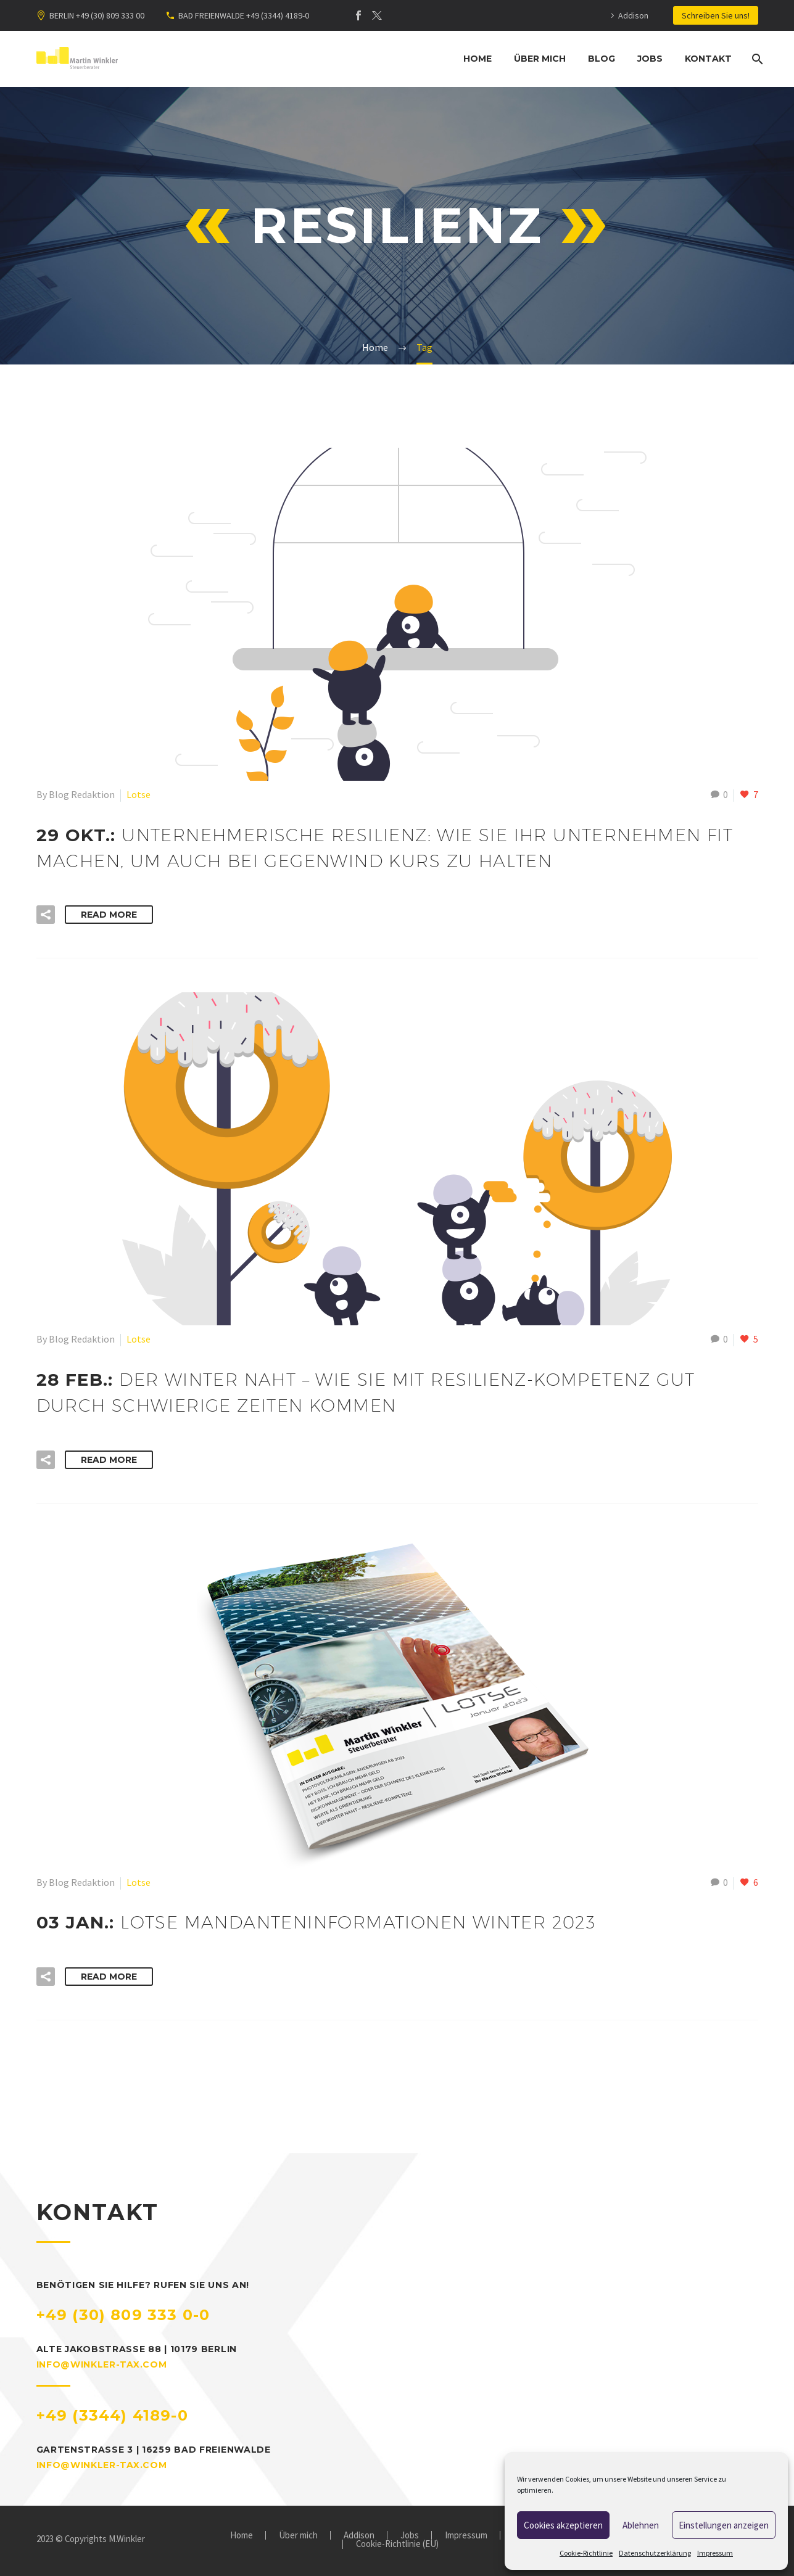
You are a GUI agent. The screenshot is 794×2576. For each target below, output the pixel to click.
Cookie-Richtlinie (586, 2552)
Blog (601, 58)
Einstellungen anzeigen (724, 2525)
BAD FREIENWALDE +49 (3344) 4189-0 (243, 15)
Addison (633, 15)
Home (477, 58)
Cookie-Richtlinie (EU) (397, 2544)
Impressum (715, 2552)
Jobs (650, 58)
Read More (109, 914)
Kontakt (708, 58)
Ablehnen (640, 2525)
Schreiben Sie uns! (716, 15)
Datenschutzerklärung (655, 2552)
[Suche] (757, 59)
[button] (45, 914)
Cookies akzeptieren (563, 2525)
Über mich (540, 58)
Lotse (138, 794)
